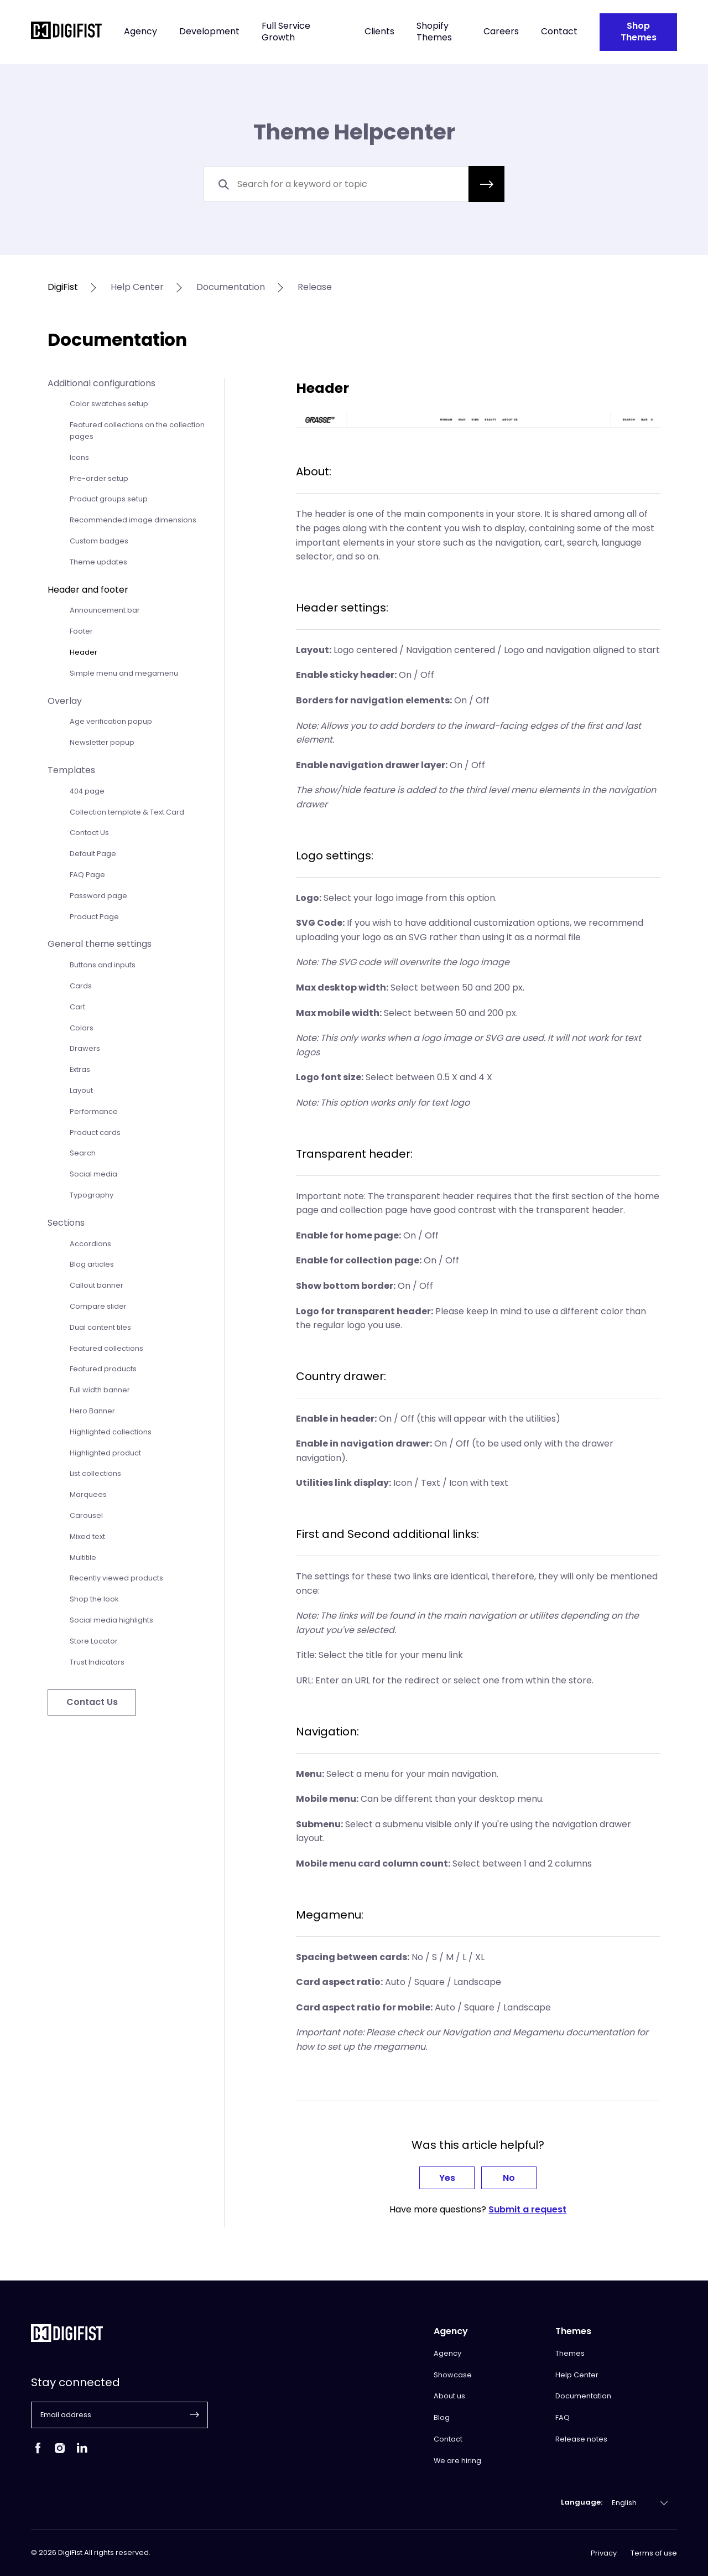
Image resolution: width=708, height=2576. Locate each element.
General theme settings (100, 943)
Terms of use (654, 2553)
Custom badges (99, 541)
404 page (87, 791)
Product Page (94, 916)
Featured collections (106, 1348)
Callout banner (96, 1285)
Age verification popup (111, 721)
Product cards (95, 1132)
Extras (80, 1069)
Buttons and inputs (103, 965)
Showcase (453, 2375)
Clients (379, 32)
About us (449, 2396)
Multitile (83, 1557)
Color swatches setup (109, 403)
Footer (81, 631)
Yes (447, 2177)
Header (83, 652)
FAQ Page (87, 874)
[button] (486, 184)
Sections (66, 1222)
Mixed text (87, 1536)
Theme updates (98, 562)
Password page (98, 895)
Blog (442, 2417)
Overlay (65, 700)
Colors (81, 1028)
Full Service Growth (286, 32)
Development (209, 32)
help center (137, 287)
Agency (140, 32)
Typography (91, 1195)
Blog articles (92, 1264)
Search (83, 1153)
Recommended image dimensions (133, 520)
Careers (501, 32)
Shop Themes (639, 31)
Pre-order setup (99, 478)
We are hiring (457, 2460)
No (509, 2177)
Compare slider (98, 1306)
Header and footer (88, 589)
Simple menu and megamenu (124, 673)
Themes (570, 2353)
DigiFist (63, 287)
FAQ (562, 2417)
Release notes (581, 2439)
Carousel (86, 1515)
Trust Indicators (97, 1662)
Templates (71, 770)
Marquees (88, 1494)
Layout (81, 1090)
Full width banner (100, 1390)
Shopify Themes (434, 32)
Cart (77, 1007)
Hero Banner (92, 1411)
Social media (93, 1174)
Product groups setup (109, 499)
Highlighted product (105, 1453)
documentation (230, 287)
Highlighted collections (111, 1432)
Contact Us (89, 832)
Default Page (93, 853)
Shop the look (94, 1599)
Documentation (583, 2396)
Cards (81, 986)
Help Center (576, 2375)
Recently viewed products (116, 1578)
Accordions (90, 1243)
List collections (95, 1473)
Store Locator (94, 1641)
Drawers (85, 1048)
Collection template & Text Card (127, 812)
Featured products (103, 1368)
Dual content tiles (100, 1327)
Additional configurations (101, 383)
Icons (79, 457)
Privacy (604, 2553)
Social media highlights (111, 1620)
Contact (559, 32)
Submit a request (527, 2209)
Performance (94, 1111)
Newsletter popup (102, 742)
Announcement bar (105, 610)
